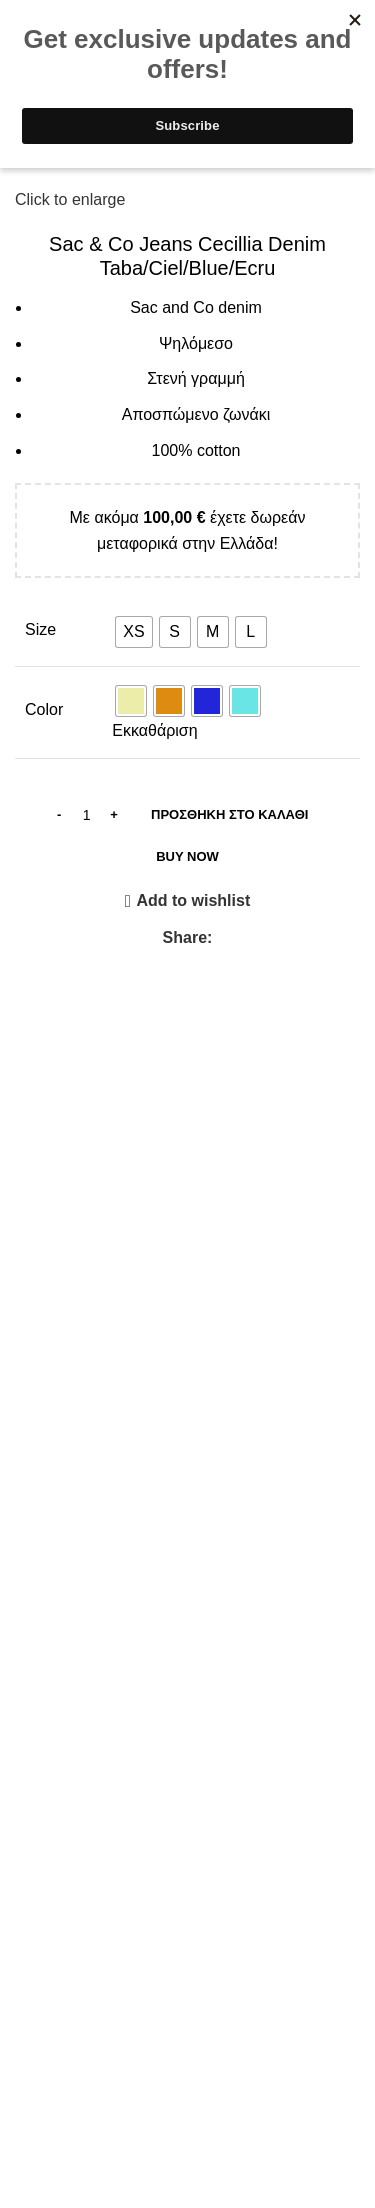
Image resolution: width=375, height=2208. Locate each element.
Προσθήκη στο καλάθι (229, 814)
